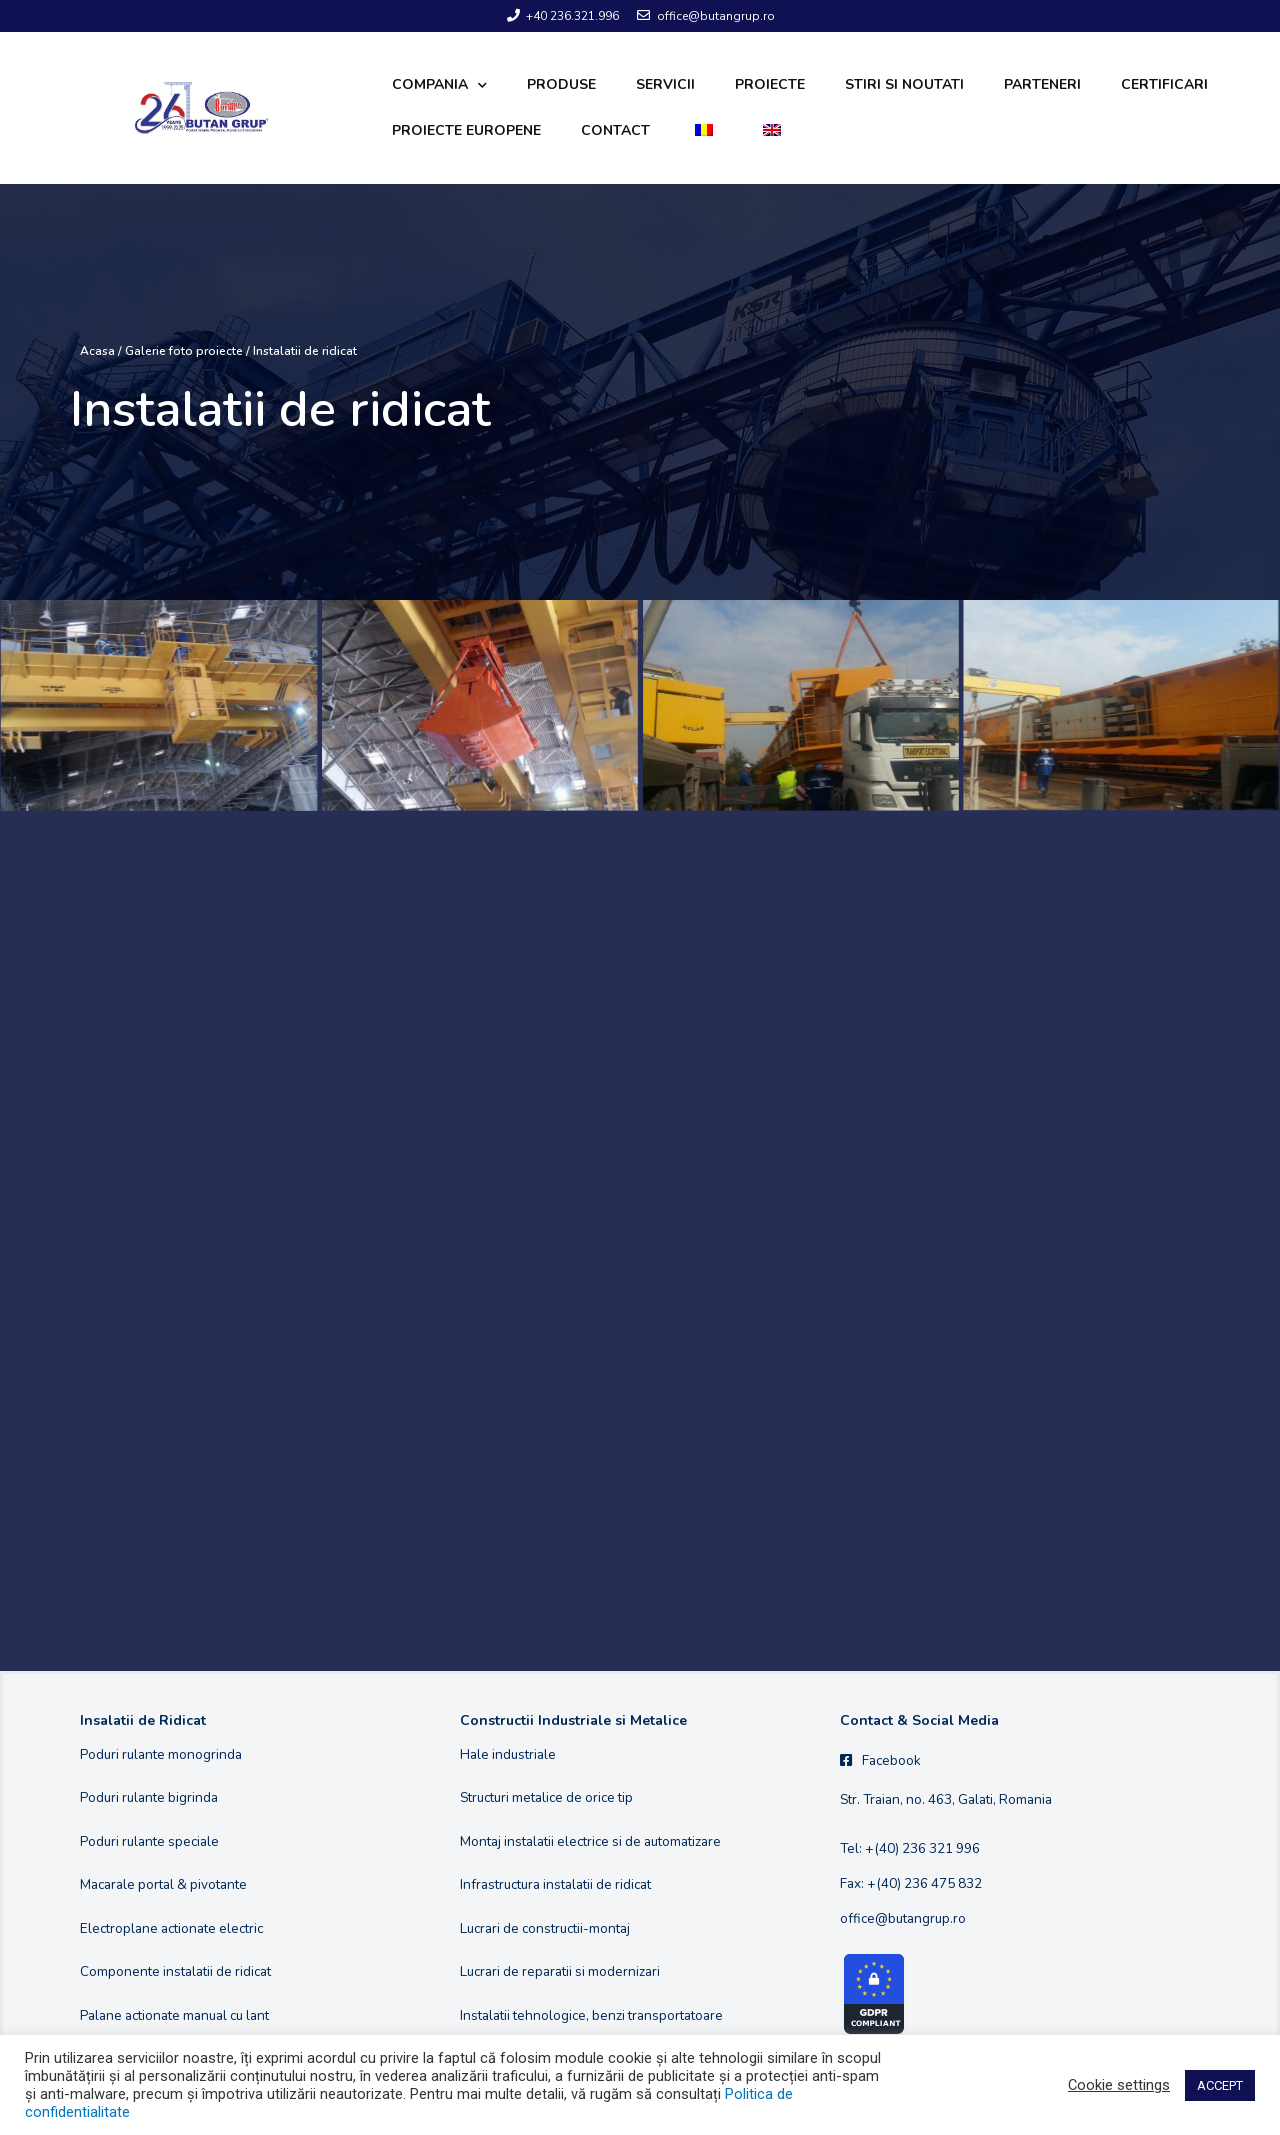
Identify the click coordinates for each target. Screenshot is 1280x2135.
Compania (439, 85)
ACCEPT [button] (1220, 2085)
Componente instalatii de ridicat (175, 1971)
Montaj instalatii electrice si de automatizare (590, 1841)
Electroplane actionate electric (171, 1928)
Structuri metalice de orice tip (546, 1797)
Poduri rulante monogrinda (161, 1754)
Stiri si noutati (904, 84)
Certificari (1164, 84)
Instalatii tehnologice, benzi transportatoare (591, 2015)
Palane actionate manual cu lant (174, 2015)
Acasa (97, 351)
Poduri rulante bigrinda (149, 1797)
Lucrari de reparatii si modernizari (560, 1971)
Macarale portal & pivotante (163, 1884)
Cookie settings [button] (1119, 2085)
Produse (561, 84)
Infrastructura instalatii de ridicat (555, 1884)
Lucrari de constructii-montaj (545, 1928)
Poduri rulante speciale (149, 1841)
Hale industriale (508, 1754)
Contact (615, 130)
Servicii (665, 84)
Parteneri (1042, 84)
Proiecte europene (466, 130)
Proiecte (770, 84)
